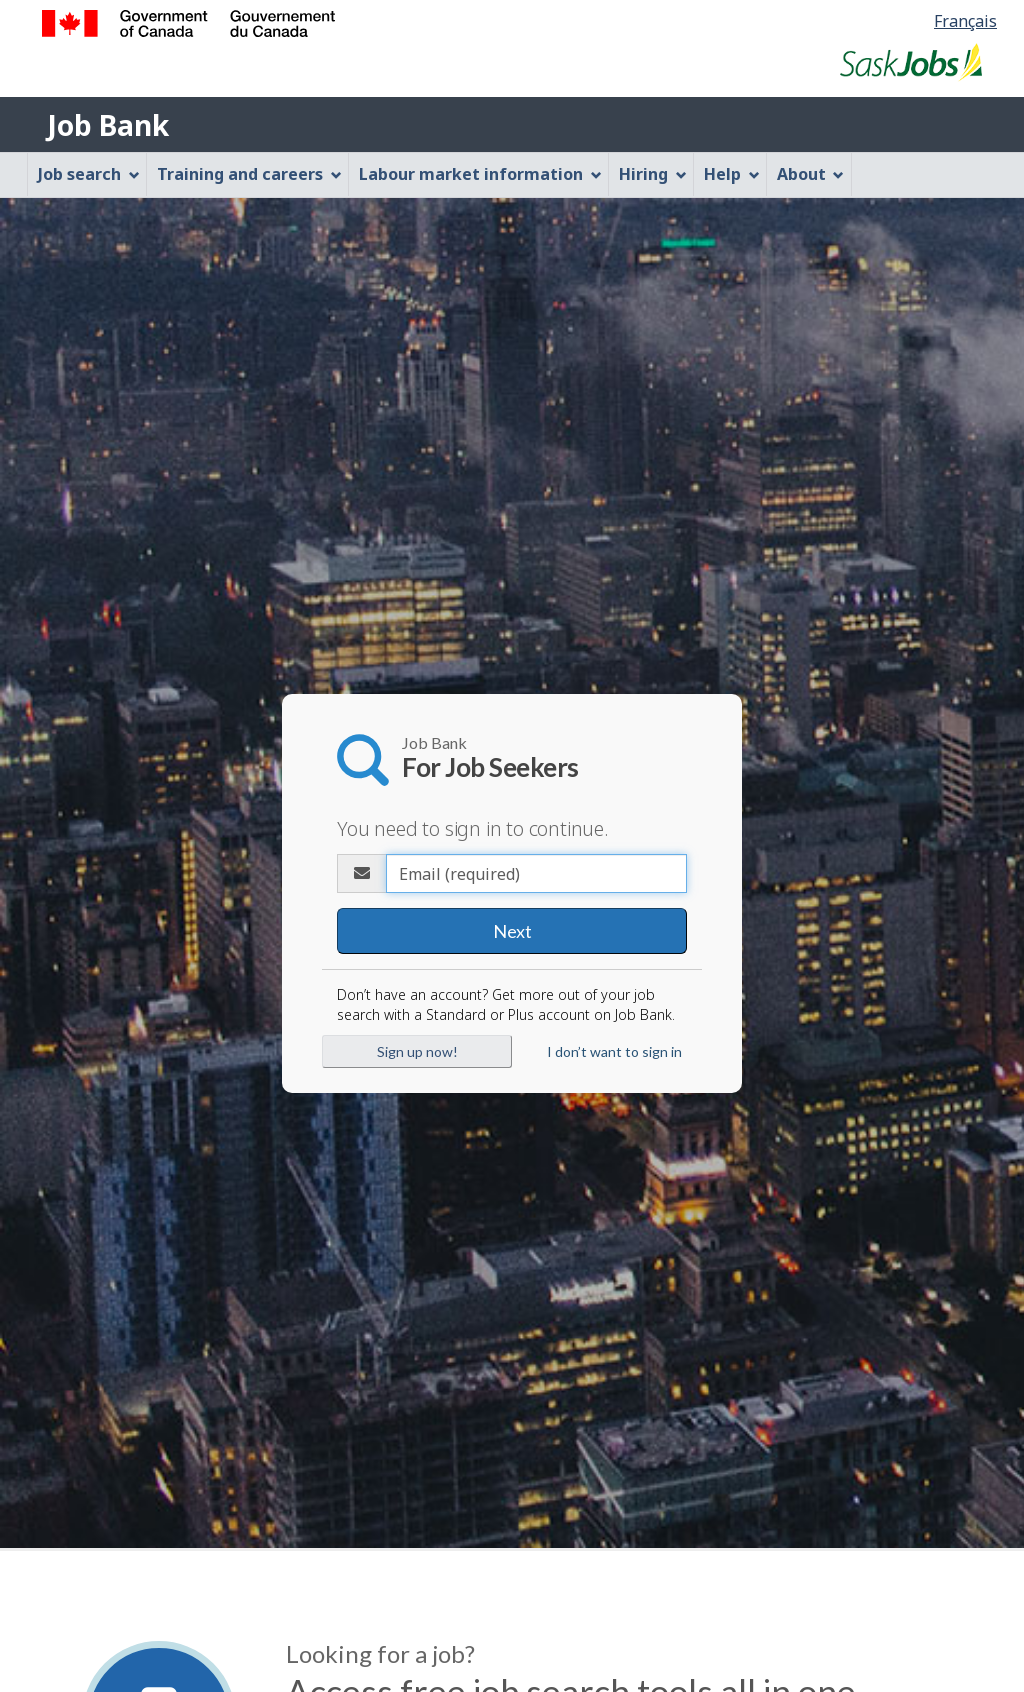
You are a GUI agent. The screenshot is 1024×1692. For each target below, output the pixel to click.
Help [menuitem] (732, 174)
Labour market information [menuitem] (480, 174)
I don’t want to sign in (614, 1051)
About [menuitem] (811, 174)
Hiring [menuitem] (653, 174)
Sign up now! (417, 1051)
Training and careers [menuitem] (249, 174)
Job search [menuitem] (89, 174)
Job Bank (108, 125)
